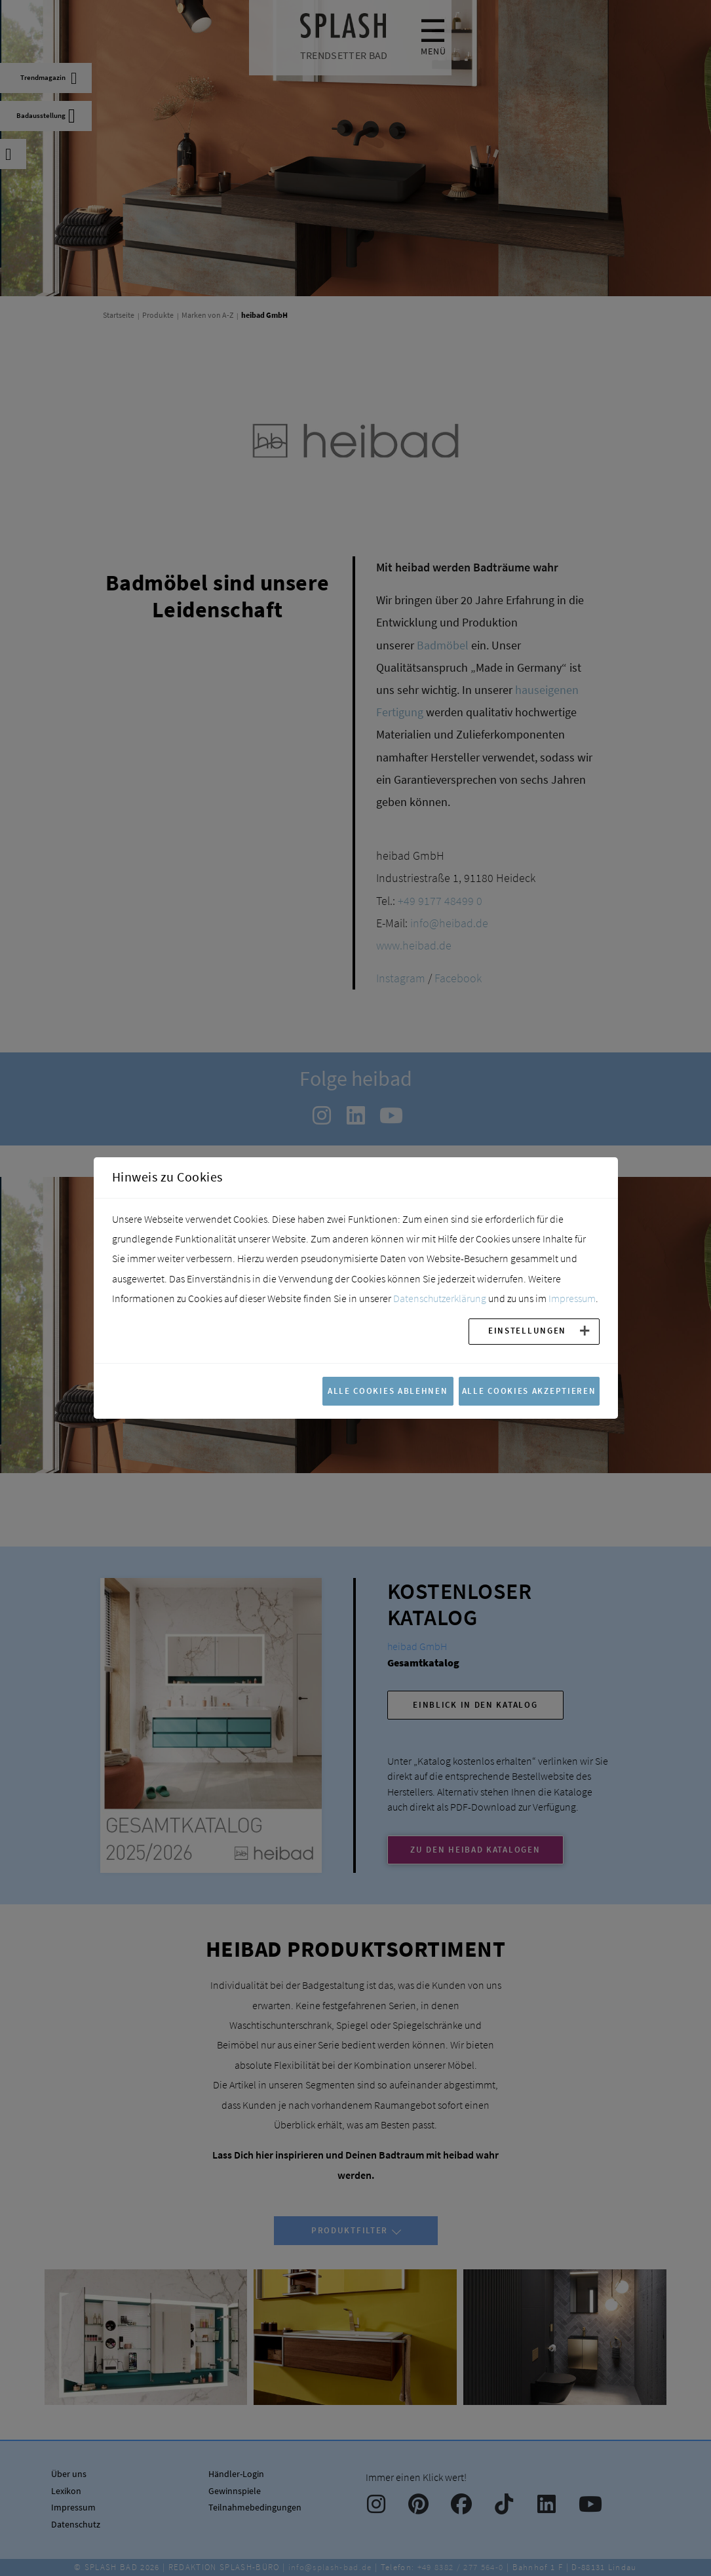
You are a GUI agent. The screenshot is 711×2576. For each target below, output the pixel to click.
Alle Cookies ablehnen (388, 1390)
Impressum (572, 1298)
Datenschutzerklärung (439, 1298)
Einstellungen (527, 1330)
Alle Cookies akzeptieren (529, 1390)
